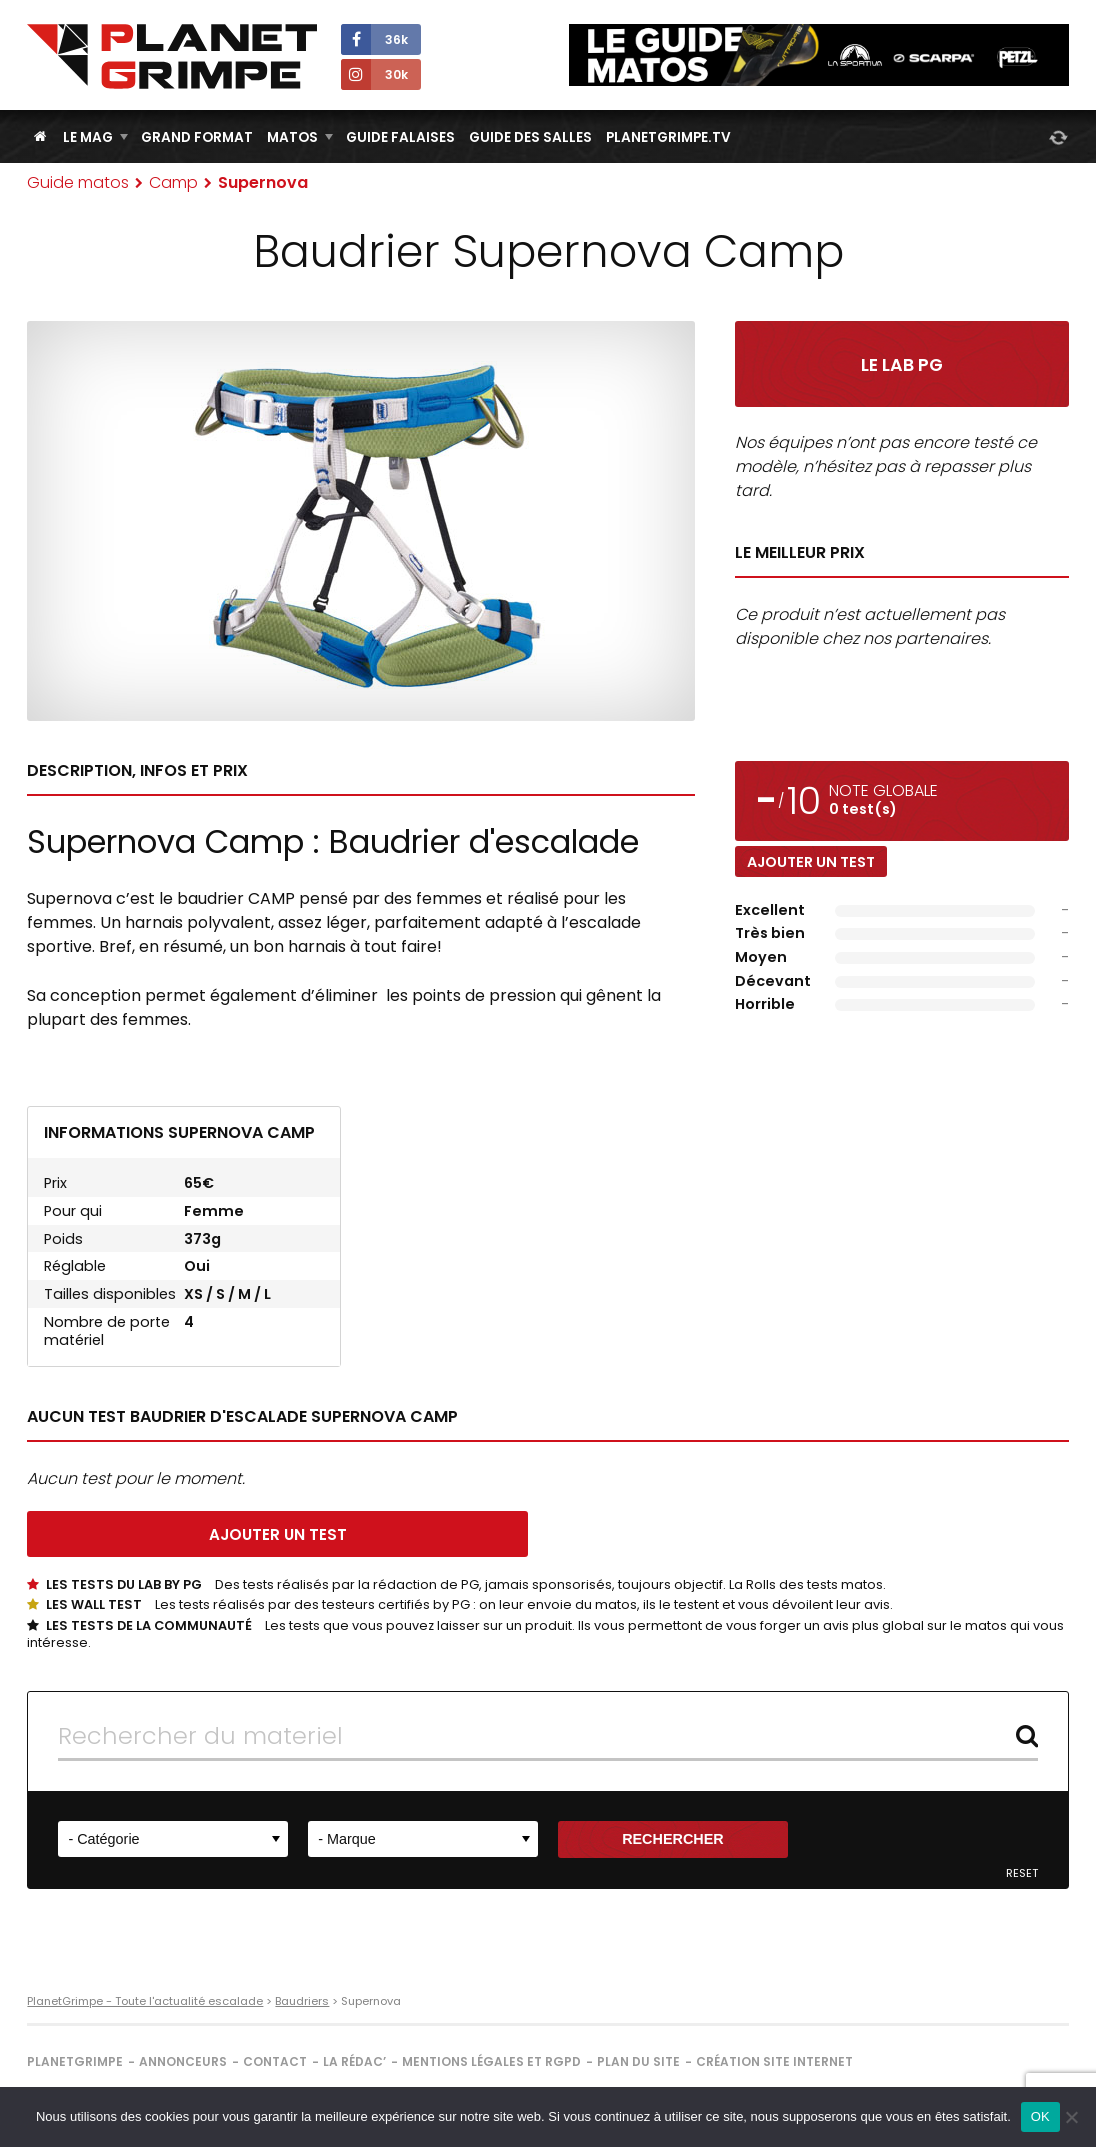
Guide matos (78, 182)
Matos (292, 137)
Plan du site (638, 2061)
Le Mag (88, 137)
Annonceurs (183, 2061)
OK (1040, 2116)
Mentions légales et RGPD (491, 2061)
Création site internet (774, 2061)
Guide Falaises (400, 137)
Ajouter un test (811, 862)
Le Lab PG (902, 365)
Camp (173, 182)
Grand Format (197, 137)
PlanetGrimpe (75, 2061)
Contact (275, 2061)
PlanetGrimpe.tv (668, 137)
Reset (1022, 1873)
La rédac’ (354, 2061)
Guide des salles (530, 137)
